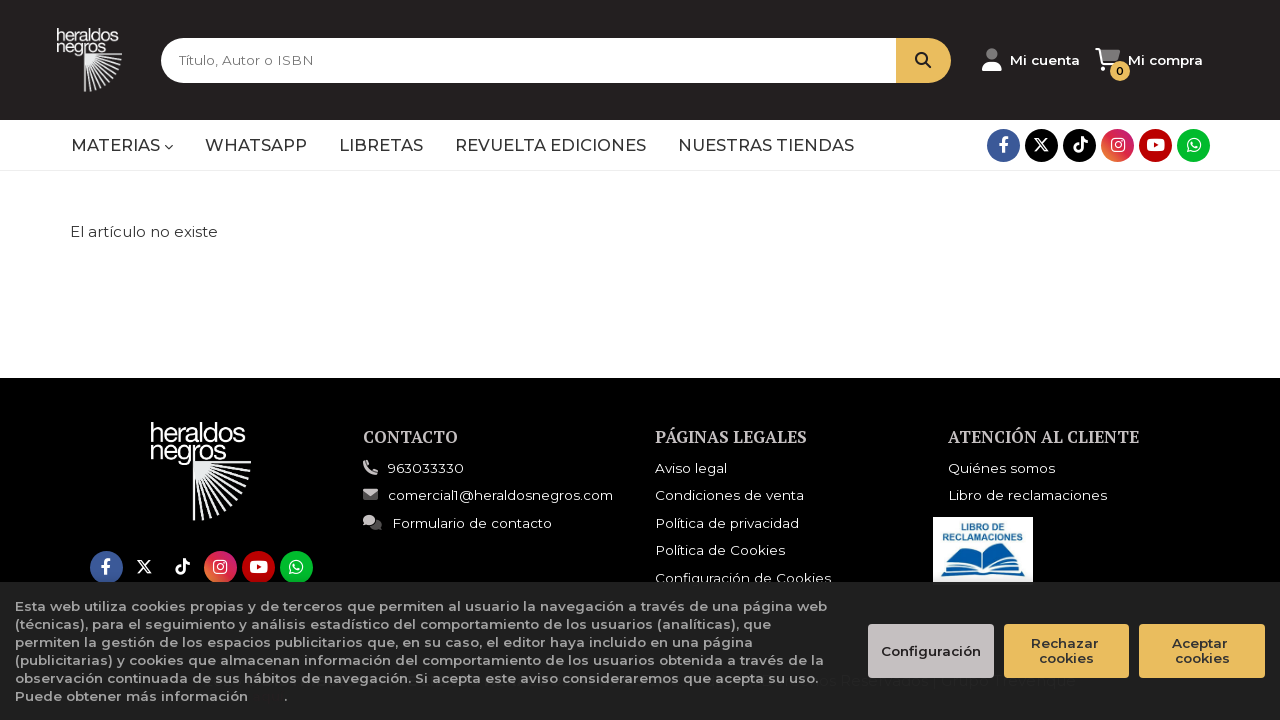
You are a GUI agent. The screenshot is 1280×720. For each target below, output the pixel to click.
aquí (268, 696)
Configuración (931, 651)
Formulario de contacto (457, 523)
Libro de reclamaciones (1027, 495)
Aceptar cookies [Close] (1202, 650)
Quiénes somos (1001, 468)
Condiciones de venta (729, 495)
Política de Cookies (720, 550)
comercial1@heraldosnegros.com (488, 495)
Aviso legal (691, 468)
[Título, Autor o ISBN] (489, 60)
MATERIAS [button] (122, 145)
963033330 (426, 468)
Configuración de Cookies (743, 578)
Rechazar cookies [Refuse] (1067, 650)
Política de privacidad (727, 523)
